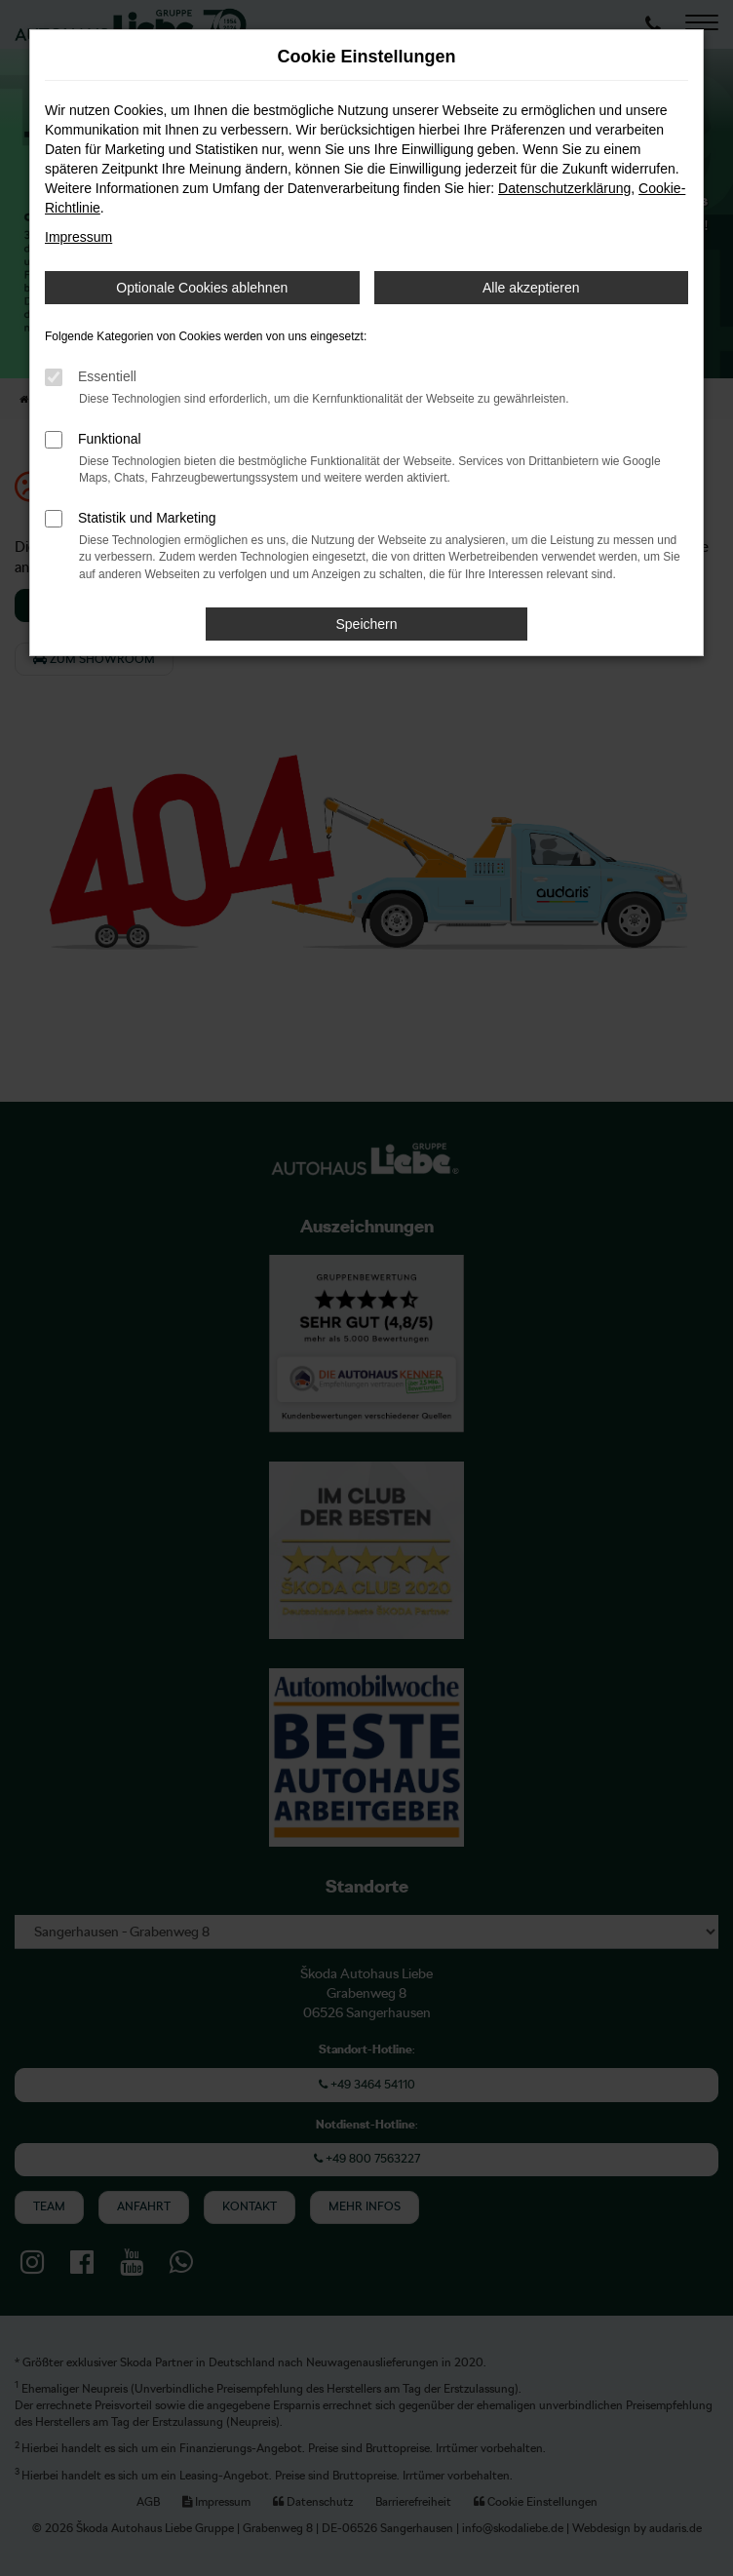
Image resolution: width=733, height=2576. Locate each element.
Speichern (366, 624)
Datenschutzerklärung (564, 188)
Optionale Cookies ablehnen (202, 287)
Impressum (78, 237)
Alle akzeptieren (531, 287)
